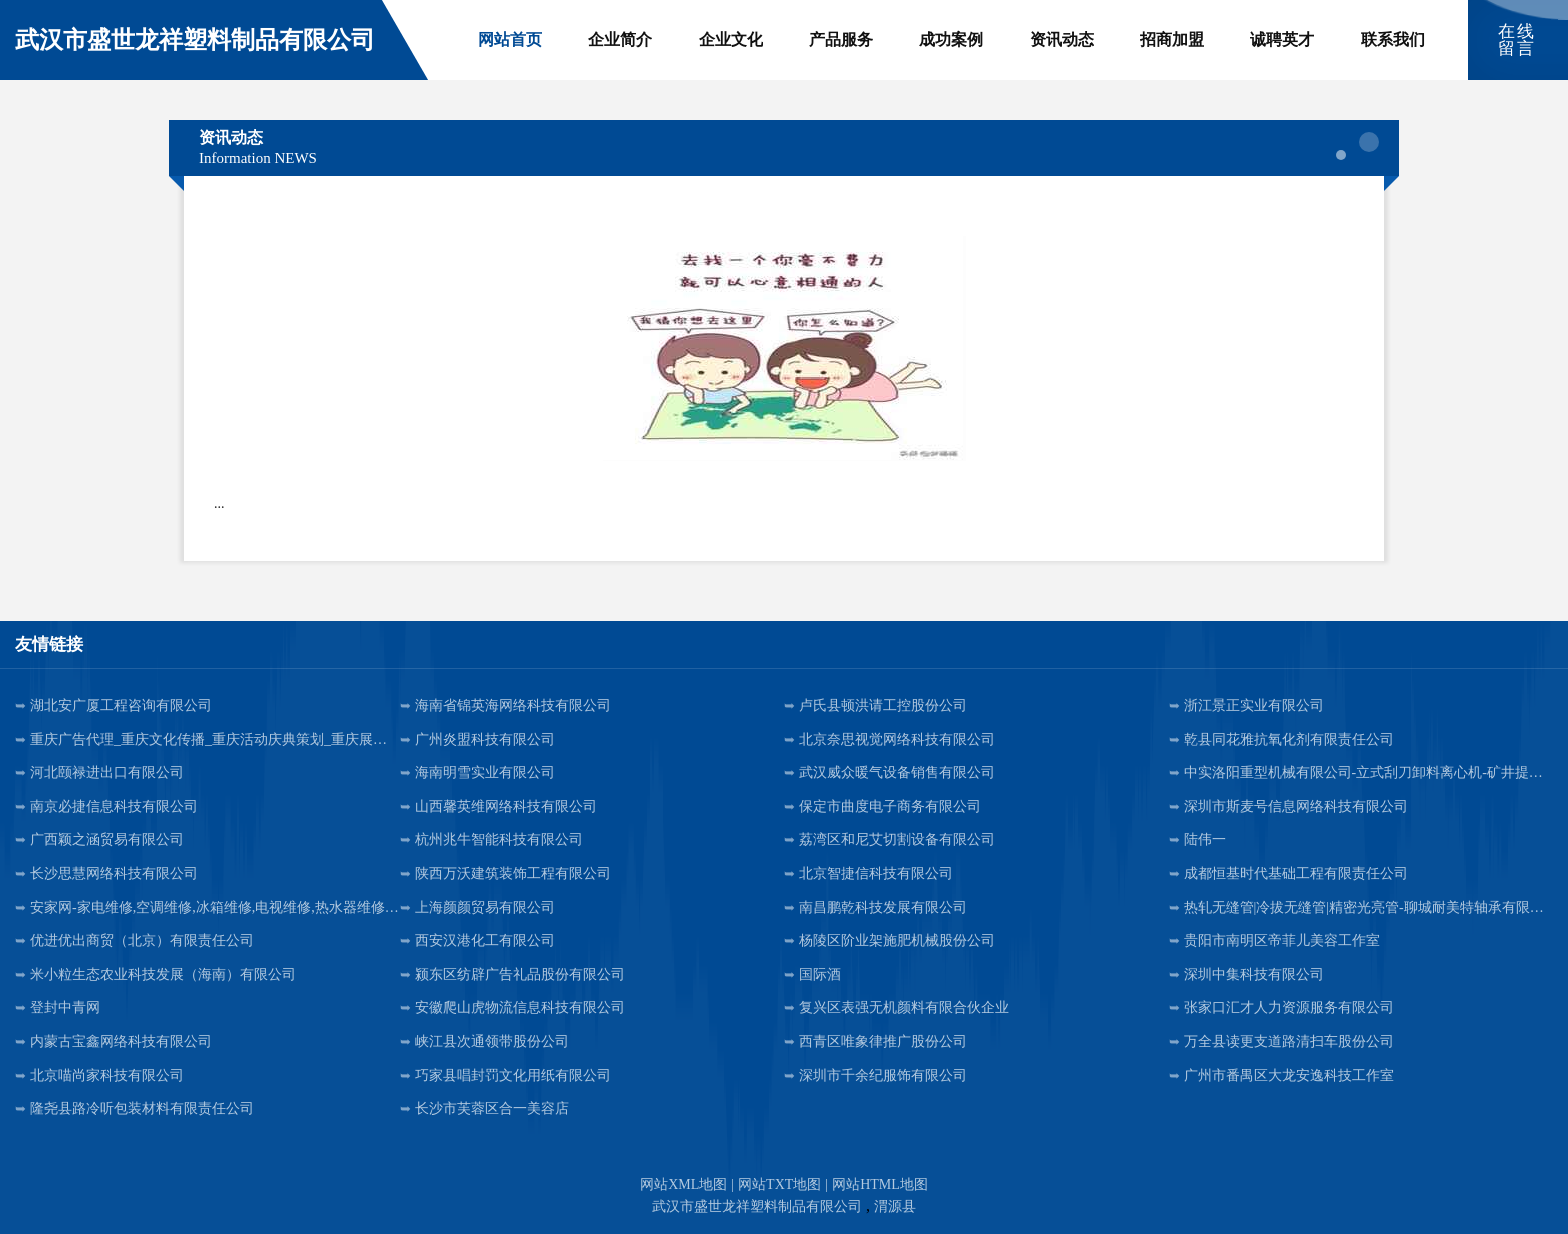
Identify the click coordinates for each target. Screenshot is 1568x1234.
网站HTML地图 (880, 1184)
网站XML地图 (683, 1184)
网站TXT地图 (779, 1184)
